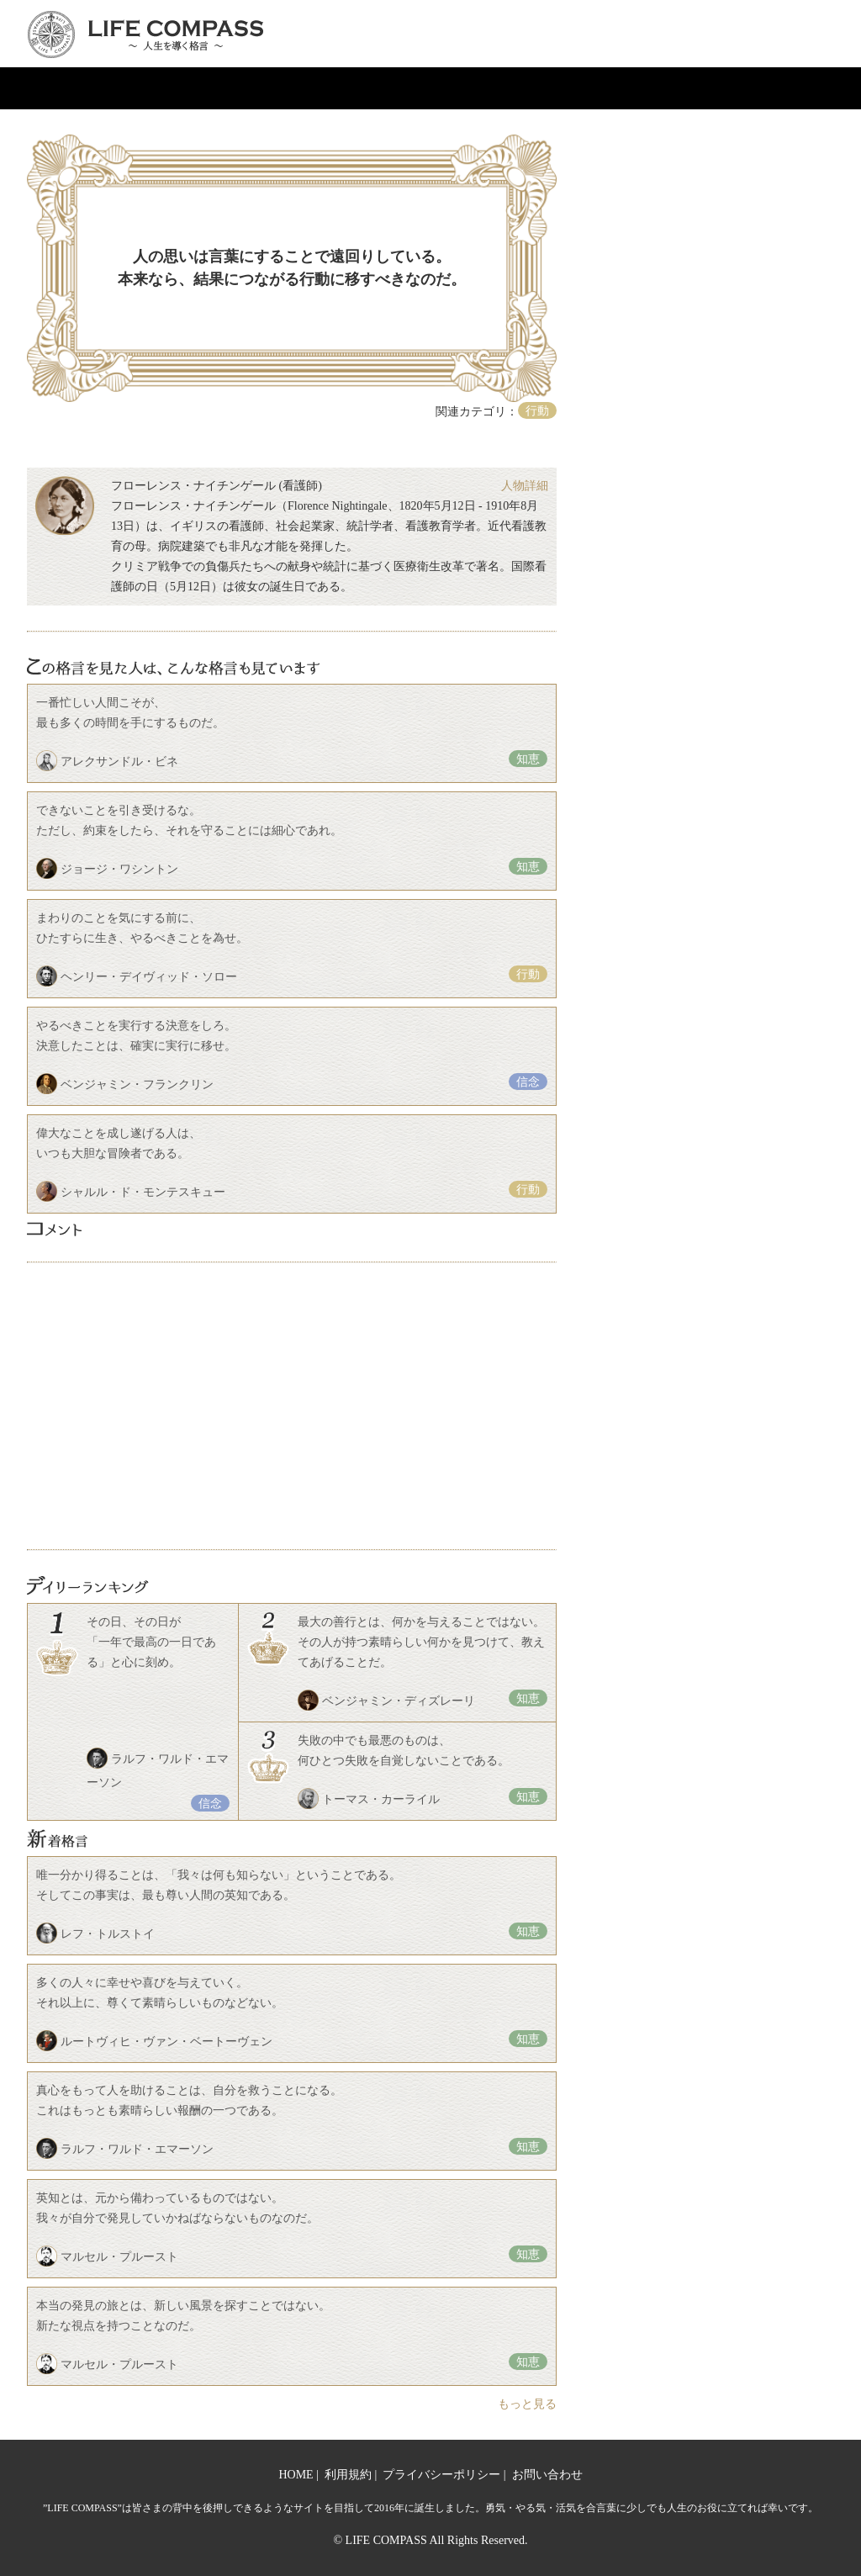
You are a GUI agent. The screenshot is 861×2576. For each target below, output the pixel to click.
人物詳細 (524, 485)
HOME (295, 2474)
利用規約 (348, 2474)
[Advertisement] (292, 1406)
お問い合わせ (547, 2474)
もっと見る (527, 2404)
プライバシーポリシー (441, 2474)
